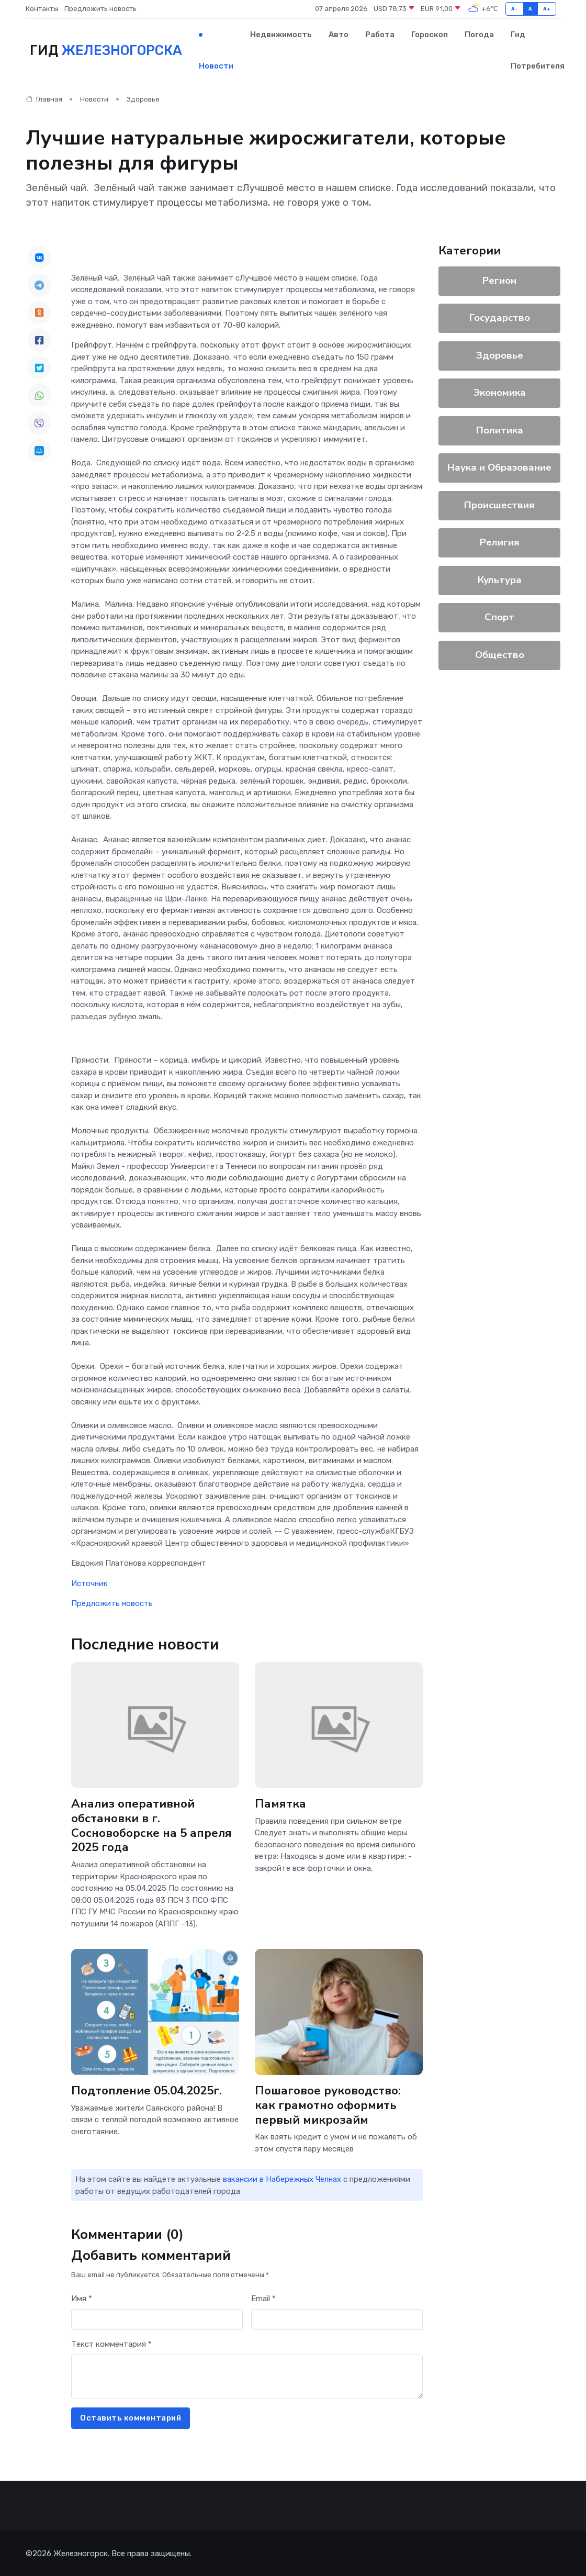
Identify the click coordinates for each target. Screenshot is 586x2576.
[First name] (157, 2319)
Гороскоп (429, 34)
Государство (499, 318)
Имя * (81, 2298)
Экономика (500, 392)
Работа (380, 34)
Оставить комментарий (130, 2418)
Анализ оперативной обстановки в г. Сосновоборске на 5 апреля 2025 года (151, 1826)
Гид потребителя (538, 50)
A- (514, 9)
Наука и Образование (499, 467)
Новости (216, 66)
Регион (499, 280)
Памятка (280, 1804)
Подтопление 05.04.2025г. (146, 2090)
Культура (500, 580)
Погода (479, 34)
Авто (338, 34)
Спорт (499, 617)
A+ (547, 9)
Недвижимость (281, 34)
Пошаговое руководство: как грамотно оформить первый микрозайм (328, 2104)
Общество (499, 655)
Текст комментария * (111, 2344)
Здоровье (143, 99)
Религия (500, 542)
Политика (499, 430)
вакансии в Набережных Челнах (282, 2179)
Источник (89, 1583)
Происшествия (499, 505)
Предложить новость (100, 9)
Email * (263, 2298)
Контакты (42, 9)
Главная (44, 99)
